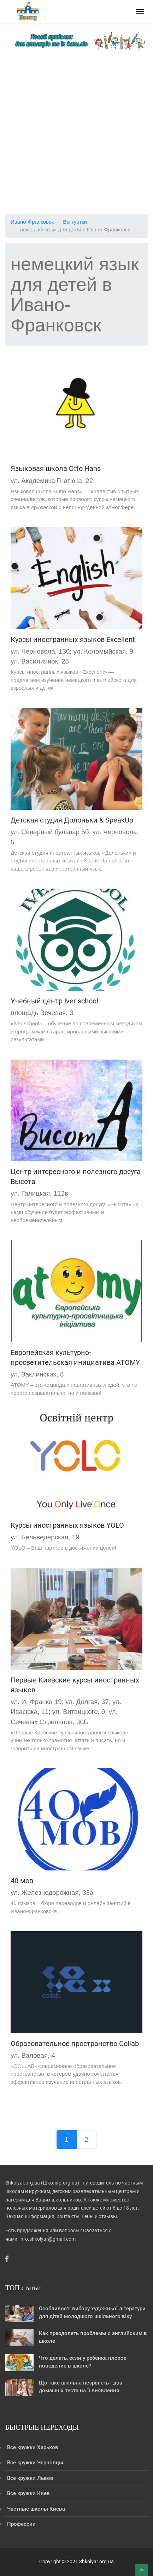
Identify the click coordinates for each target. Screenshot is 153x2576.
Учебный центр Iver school (54, 1001)
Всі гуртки (75, 222)
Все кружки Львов (30, 2478)
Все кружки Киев (28, 2493)
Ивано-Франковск (32, 222)
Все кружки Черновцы (35, 2462)
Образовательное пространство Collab (75, 2043)
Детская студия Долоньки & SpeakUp (72, 820)
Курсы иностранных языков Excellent (73, 639)
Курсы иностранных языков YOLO (67, 1525)
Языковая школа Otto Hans (56, 468)
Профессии (21, 2524)
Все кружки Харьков (32, 2447)
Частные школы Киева (36, 2509)
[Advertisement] (76, 129)
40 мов (22, 1880)
